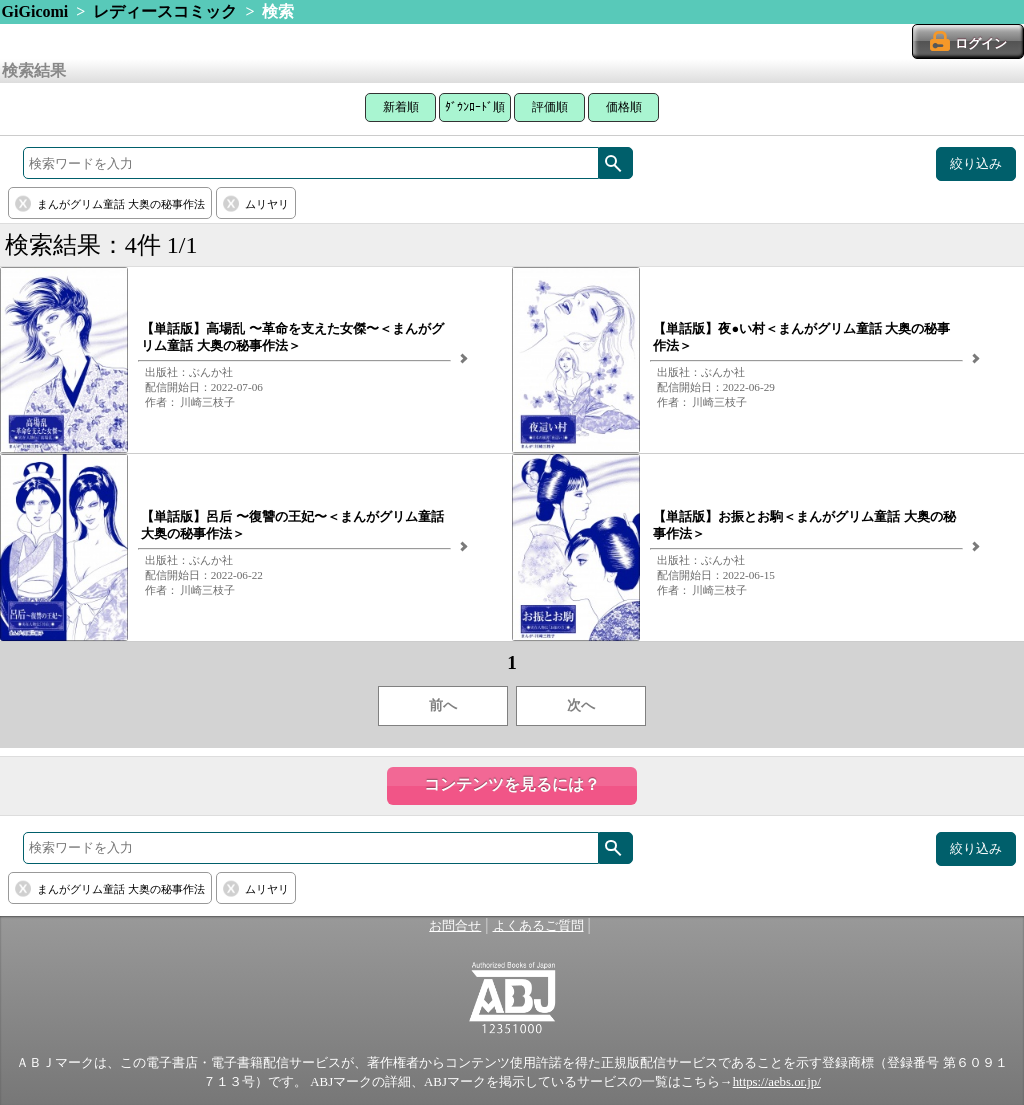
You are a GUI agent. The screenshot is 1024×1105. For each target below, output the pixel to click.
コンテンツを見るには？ (512, 784)
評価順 (550, 107)
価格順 (624, 107)
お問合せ (455, 926)
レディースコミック (165, 11)
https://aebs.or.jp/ (777, 1082)
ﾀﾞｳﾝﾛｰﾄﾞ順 (475, 107)
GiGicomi (35, 11)
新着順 (401, 107)
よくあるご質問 (538, 926)
